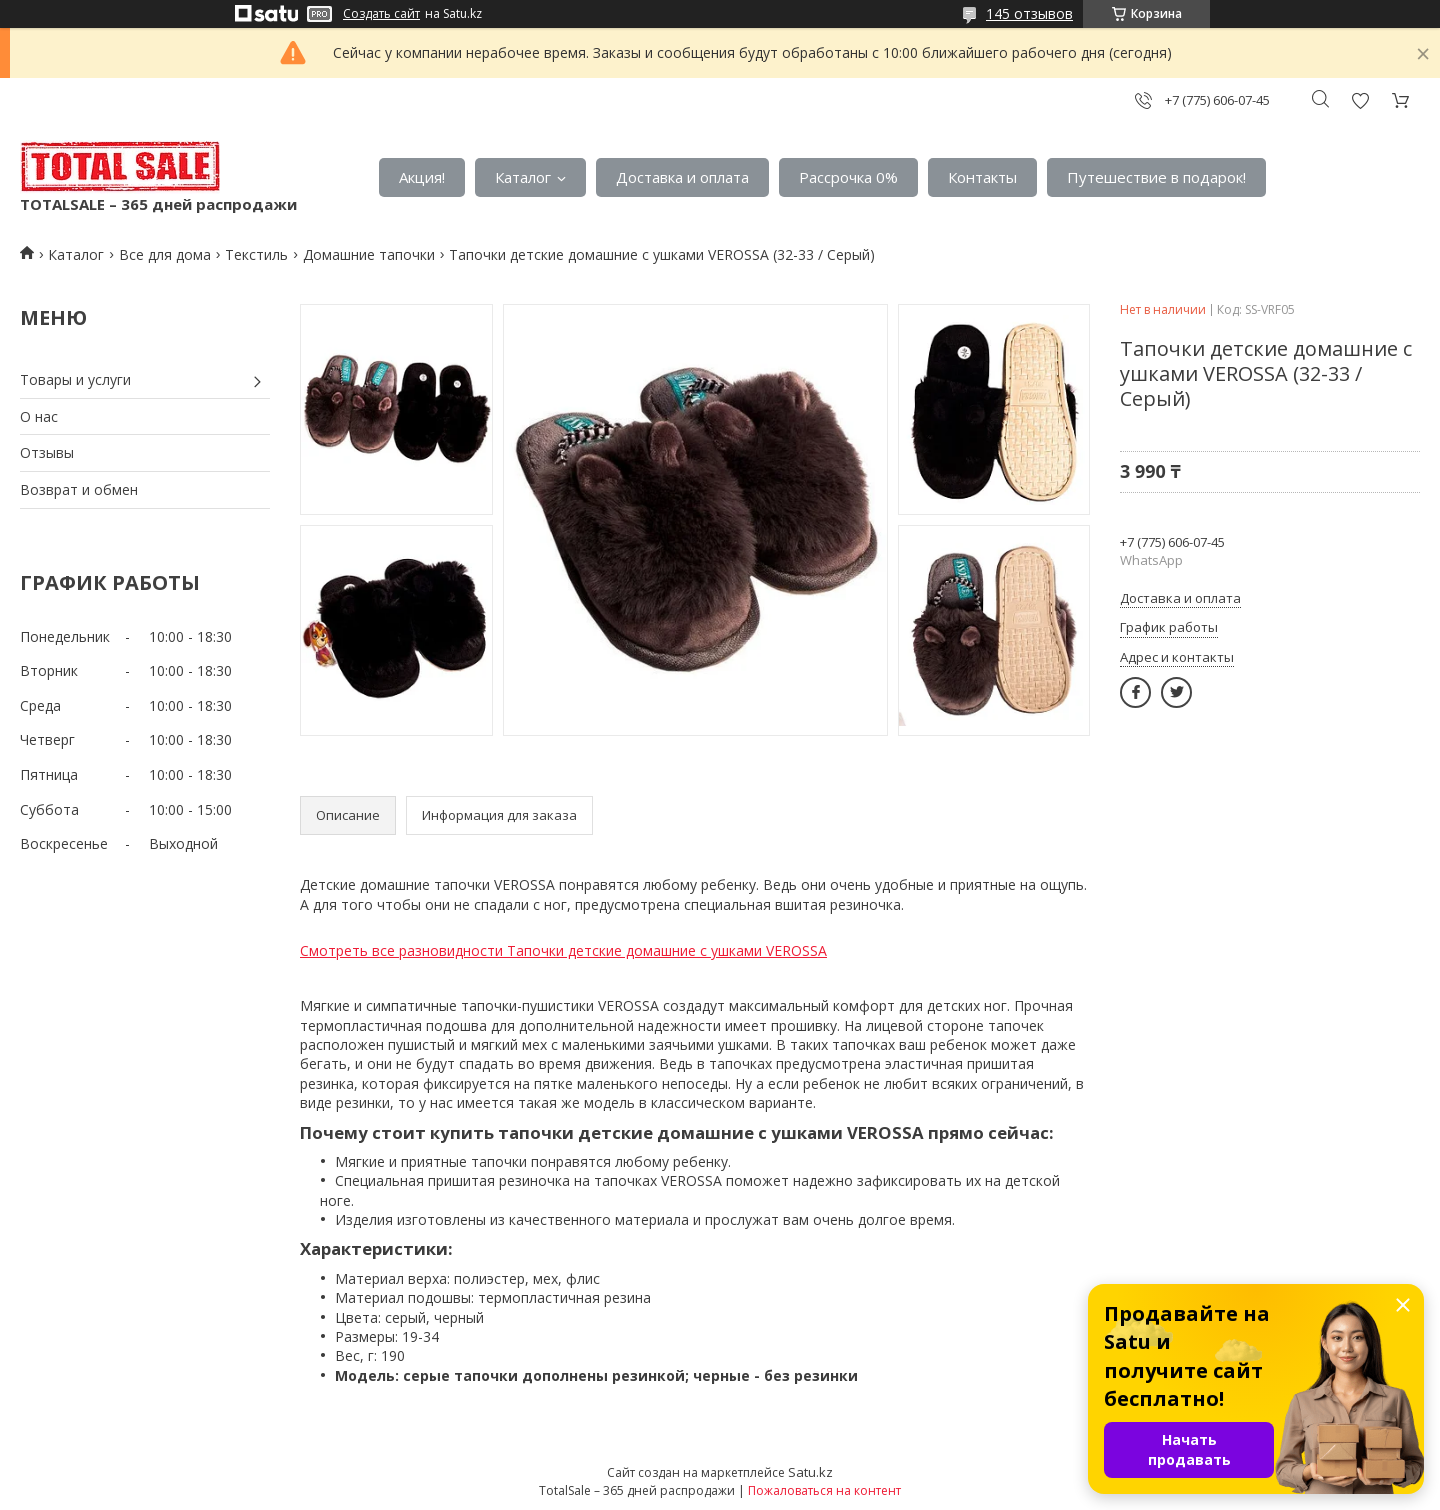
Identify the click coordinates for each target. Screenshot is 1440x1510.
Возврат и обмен (79, 489)
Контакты (982, 177)
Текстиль (256, 254)
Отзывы (47, 452)
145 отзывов (1029, 13)
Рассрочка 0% (848, 177)
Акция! (422, 177)
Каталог (523, 177)
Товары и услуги (75, 379)
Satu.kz (810, 1472)
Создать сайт (381, 14)
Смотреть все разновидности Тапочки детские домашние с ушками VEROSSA (563, 950)
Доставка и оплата (682, 177)
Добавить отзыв (1360, 100)
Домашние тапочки (369, 254)
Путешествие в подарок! (1156, 177)
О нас (39, 416)
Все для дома (165, 254)
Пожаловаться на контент (824, 1490)
